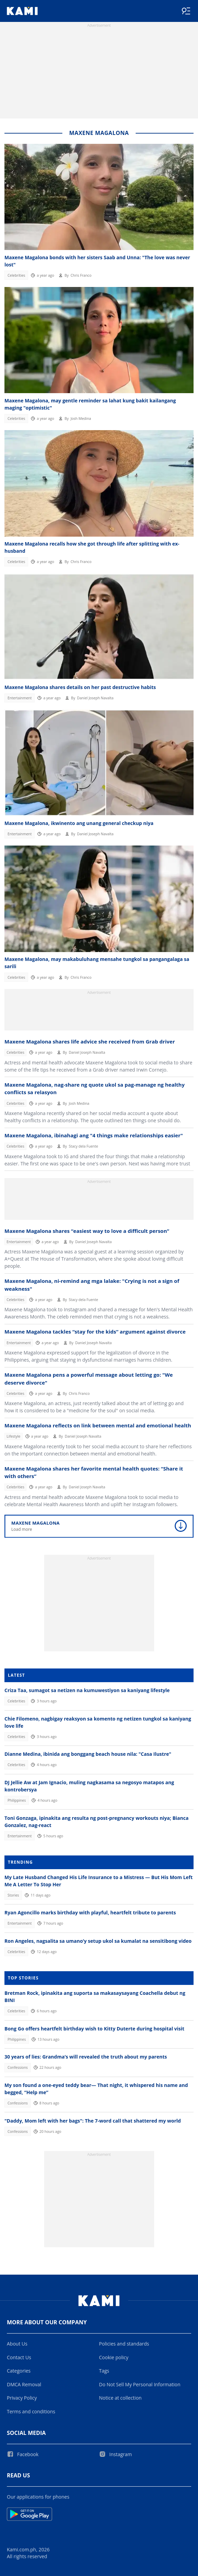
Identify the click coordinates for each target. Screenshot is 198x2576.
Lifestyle (13, 1436)
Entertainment (20, 698)
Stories (13, 1895)
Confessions (18, 2067)
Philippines (17, 1800)
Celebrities (16, 275)
